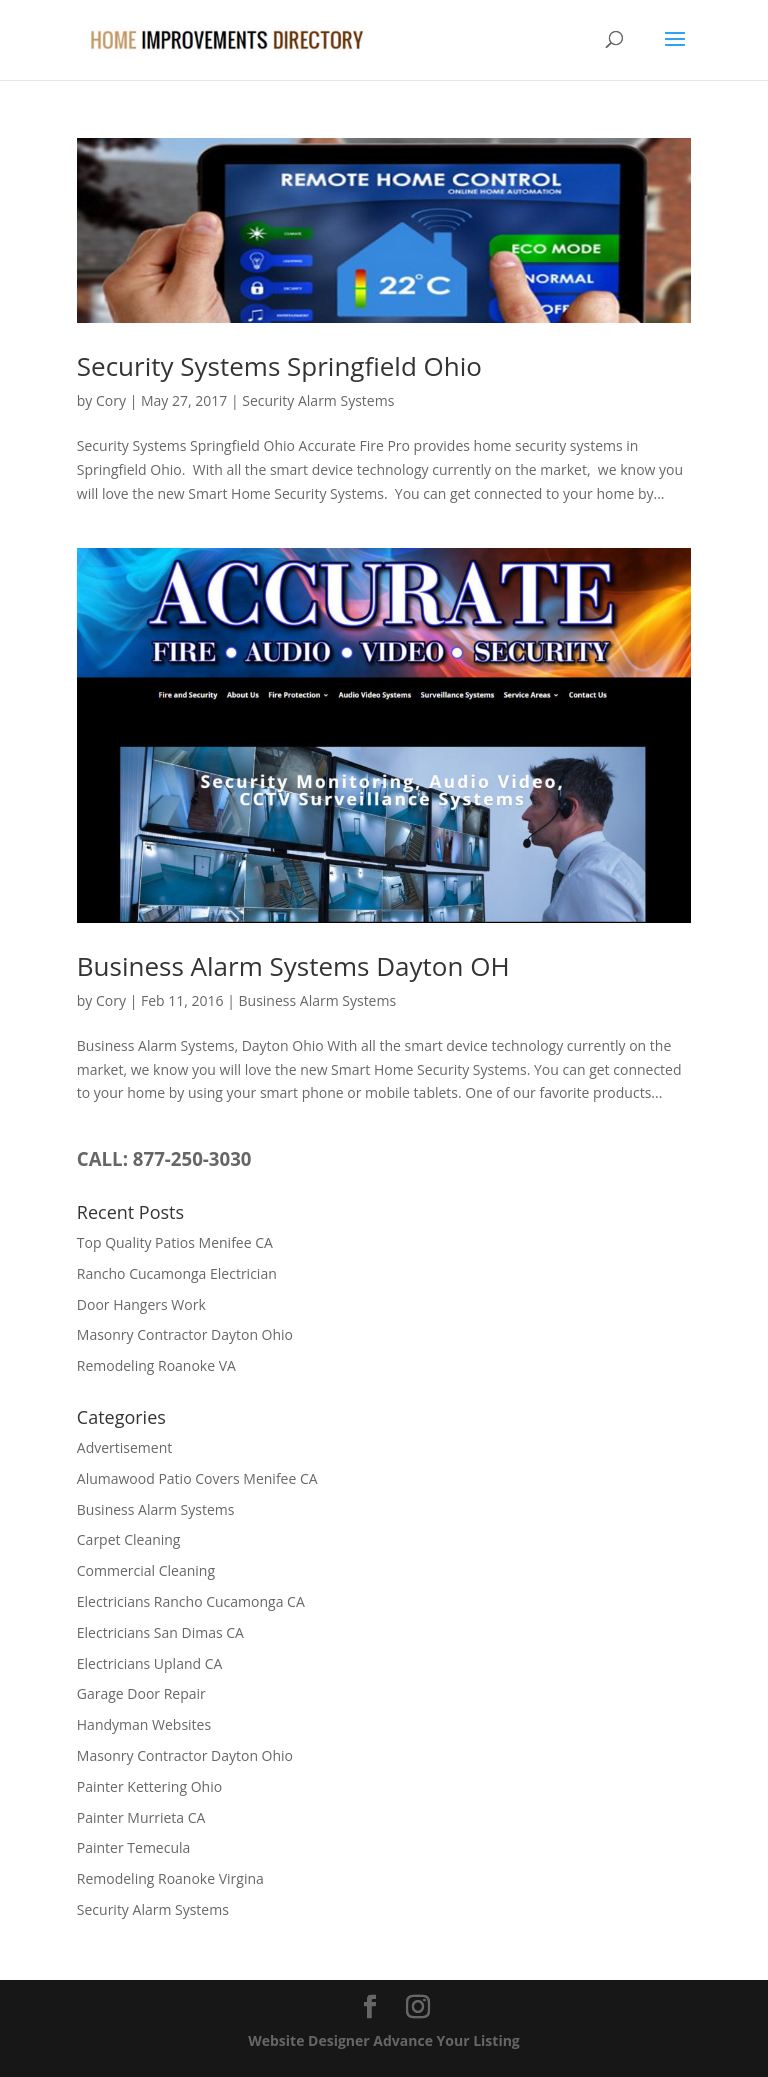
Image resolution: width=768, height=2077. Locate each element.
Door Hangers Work (141, 1304)
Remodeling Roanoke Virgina (170, 1878)
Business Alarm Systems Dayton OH (293, 966)
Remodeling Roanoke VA (156, 1365)
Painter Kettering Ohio (149, 1786)
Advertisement (124, 1447)
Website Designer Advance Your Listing (384, 2040)
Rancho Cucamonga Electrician (177, 1273)
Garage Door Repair (141, 1693)
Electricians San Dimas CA (160, 1632)
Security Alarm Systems (318, 400)
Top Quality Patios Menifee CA (175, 1242)
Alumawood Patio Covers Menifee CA (197, 1478)
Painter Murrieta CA (141, 1817)
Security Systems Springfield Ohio (279, 366)
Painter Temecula (134, 1847)
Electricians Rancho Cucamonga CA (191, 1601)
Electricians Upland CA (150, 1663)
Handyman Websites (144, 1724)
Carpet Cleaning (129, 1539)
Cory (111, 400)
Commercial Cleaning (146, 1570)
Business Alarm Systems (318, 1000)
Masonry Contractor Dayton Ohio (185, 1334)
